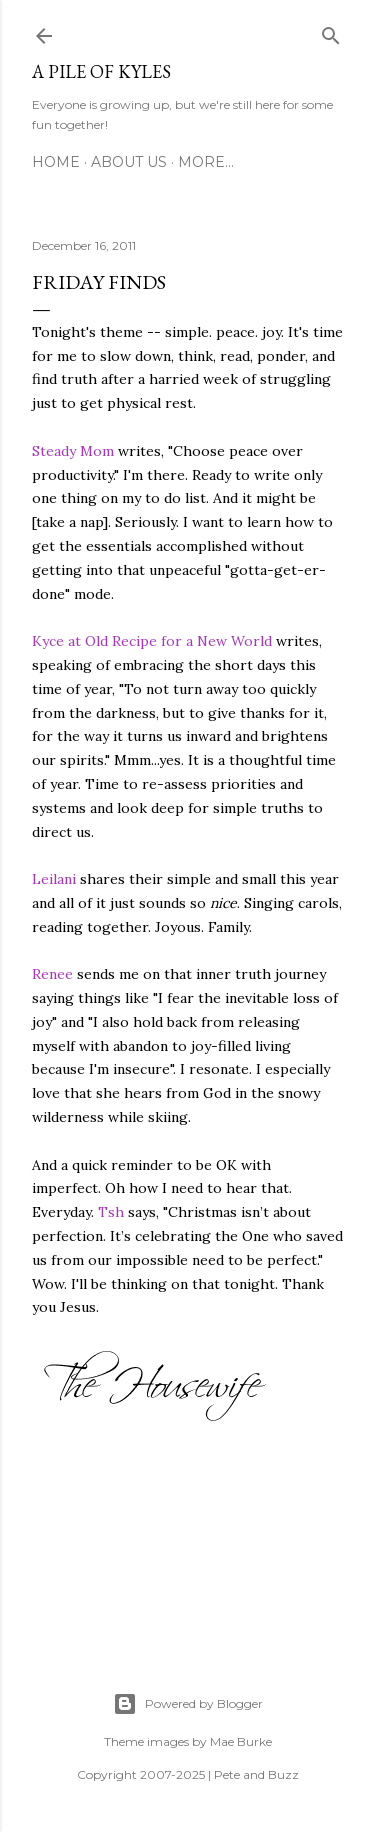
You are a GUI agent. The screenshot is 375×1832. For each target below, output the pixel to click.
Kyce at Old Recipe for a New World (152, 641)
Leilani (54, 879)
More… (206, 162)
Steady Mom (73, 451)
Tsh (111, 1212)
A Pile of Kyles (101, 71)
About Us (129, 162)
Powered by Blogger (188, 1704)
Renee (52, 974)
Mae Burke (241, 1741)
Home (56, 162)
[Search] (331, 32)
